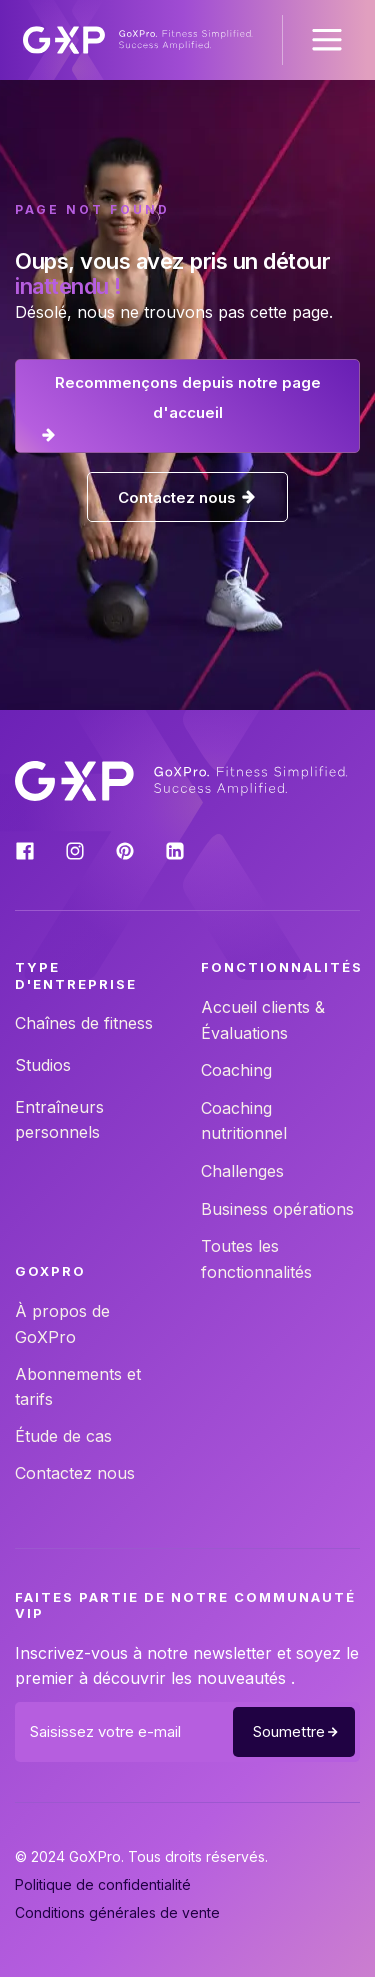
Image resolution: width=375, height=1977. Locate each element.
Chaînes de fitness (84, 1023)
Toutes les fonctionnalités (256, 1259)
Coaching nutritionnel (244, 1121)
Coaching (236, 1070)
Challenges (242, 1171)
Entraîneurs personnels (59, 1120)
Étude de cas (63, 1436)
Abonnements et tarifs (78, 1387)
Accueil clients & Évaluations (263, 1020)
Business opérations (277, 1209)
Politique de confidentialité (103, 1884)
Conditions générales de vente (117, 1912)
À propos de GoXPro (62, 1324)
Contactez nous (75, 1473)
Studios (43, 1065)
